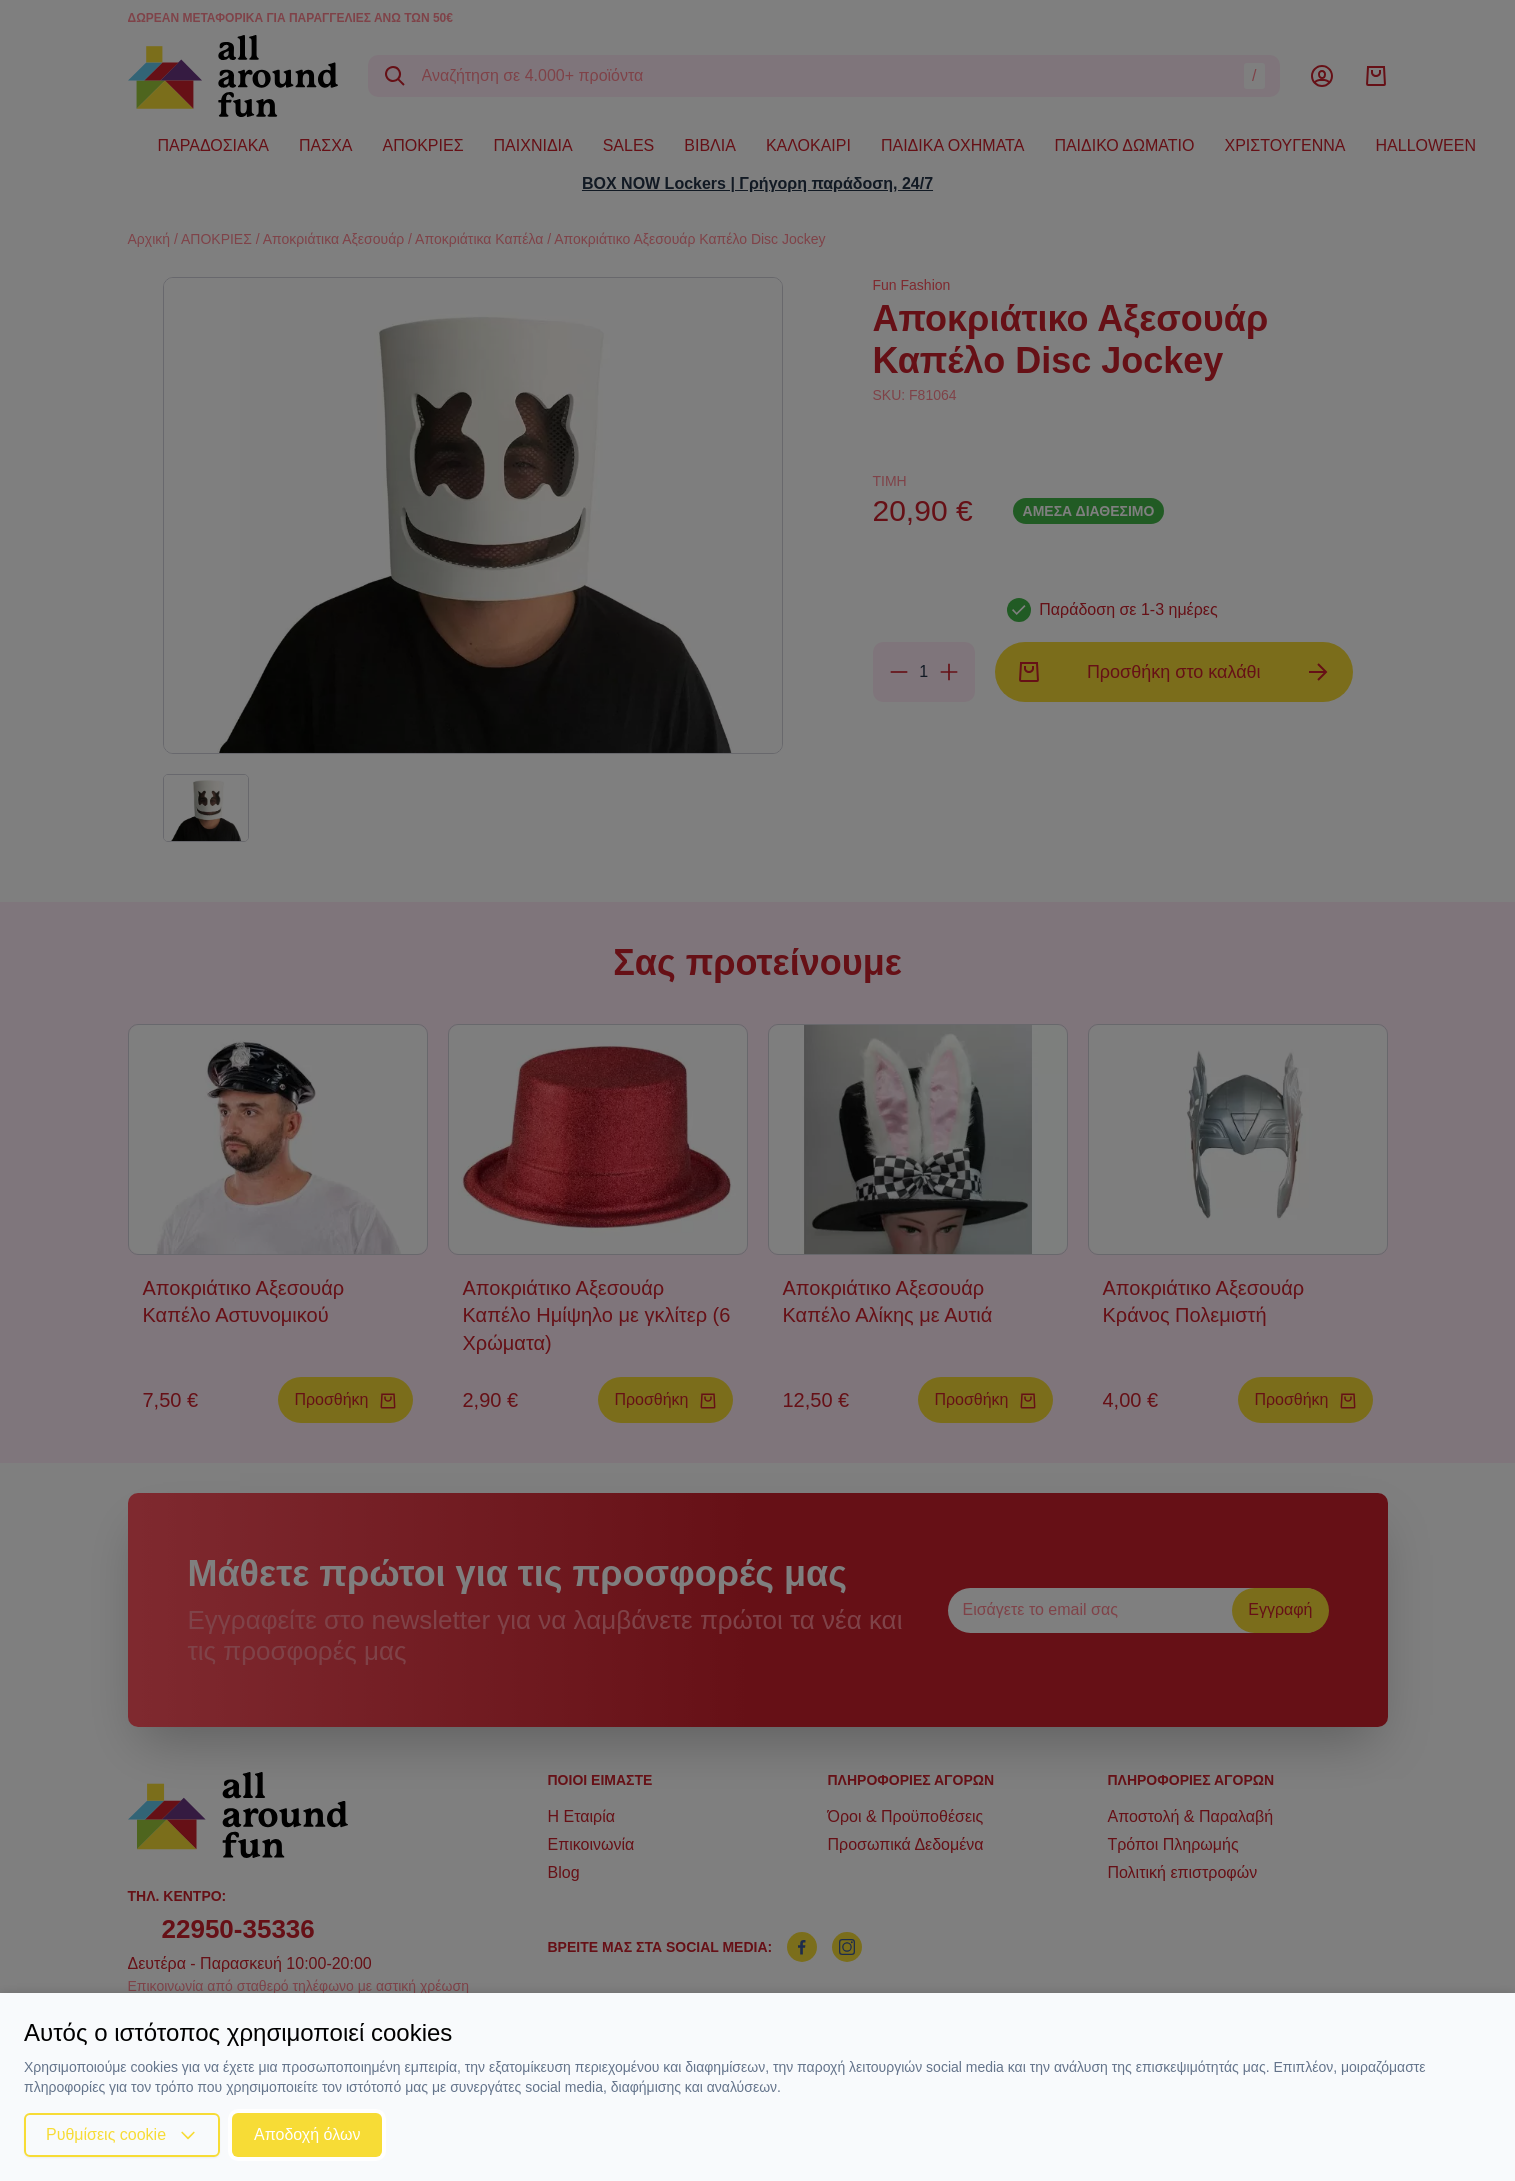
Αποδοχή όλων (307, 2134)
